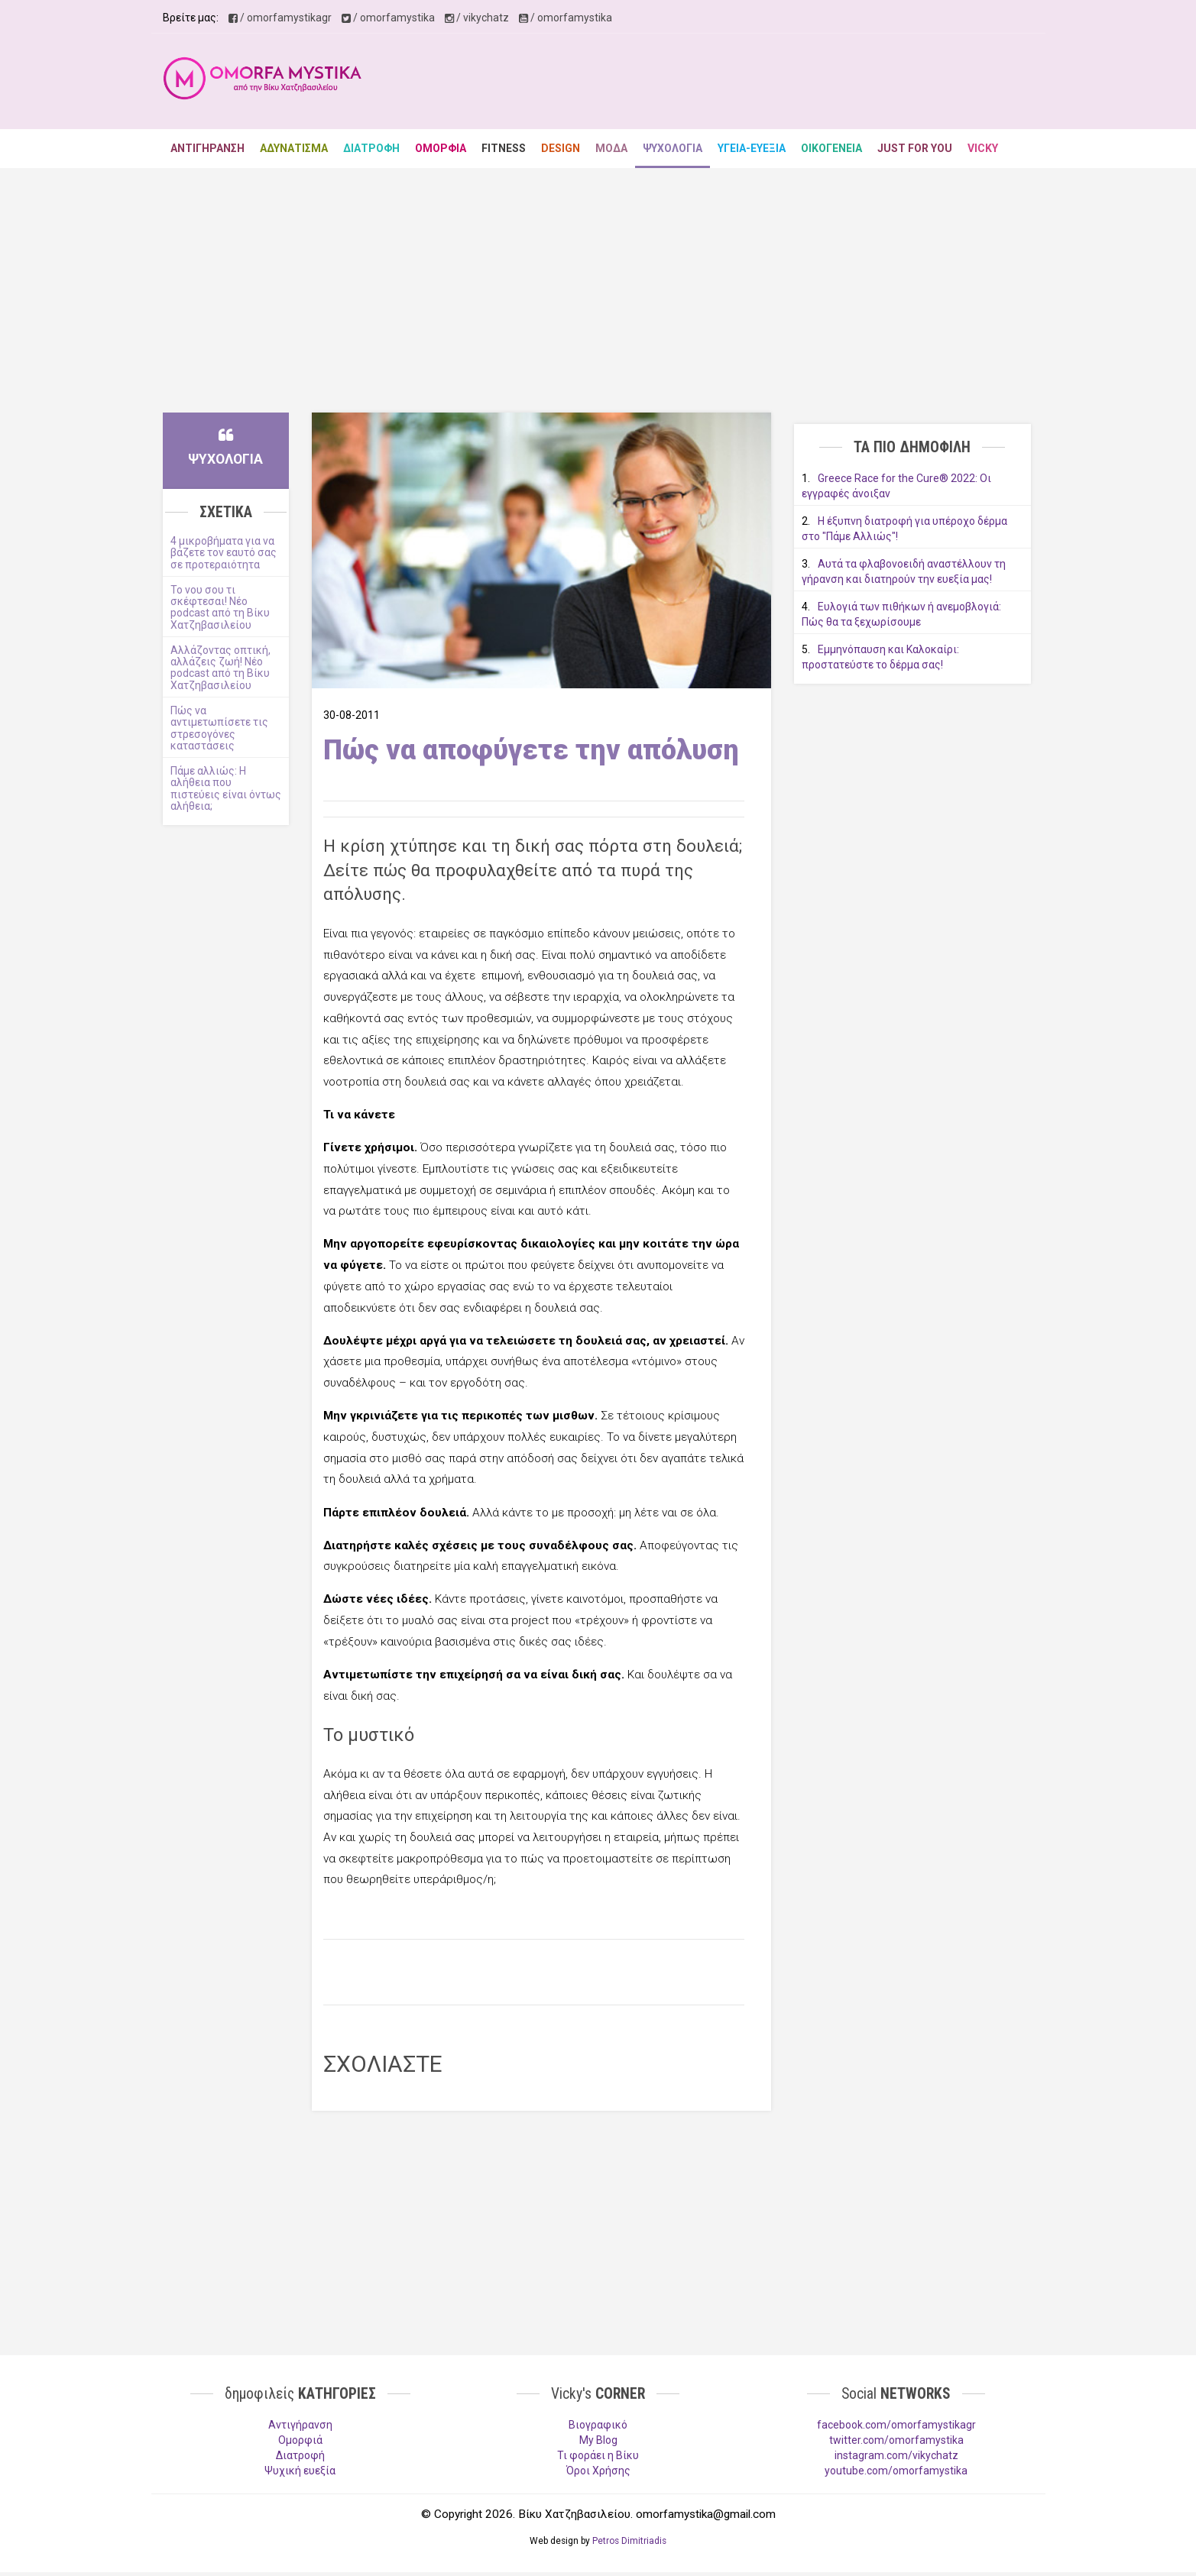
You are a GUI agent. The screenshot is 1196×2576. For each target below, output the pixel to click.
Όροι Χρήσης (598, 2470)
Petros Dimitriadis (629, 2541)
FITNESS (503, 148)
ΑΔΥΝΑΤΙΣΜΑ (294, 148)
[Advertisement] (756, 83)
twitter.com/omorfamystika (896, 2440)
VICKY (982, 148)
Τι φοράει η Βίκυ (598, 2455)
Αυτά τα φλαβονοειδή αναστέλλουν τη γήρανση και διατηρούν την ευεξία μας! (904, 571)
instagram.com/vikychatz (896, 2455)
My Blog (598, 2440)
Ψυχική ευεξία (299, 2470)
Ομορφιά (300, 2440)
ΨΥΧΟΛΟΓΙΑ (672, 148)
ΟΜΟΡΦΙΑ (440, 148)
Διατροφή (300, 2455)
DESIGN (560, 148)
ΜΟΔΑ (611, 148)
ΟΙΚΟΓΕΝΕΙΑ (831, 148)
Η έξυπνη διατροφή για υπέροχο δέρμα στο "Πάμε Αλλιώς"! (904, 528)
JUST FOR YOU (914, 148)
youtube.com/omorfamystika (896, 2470)
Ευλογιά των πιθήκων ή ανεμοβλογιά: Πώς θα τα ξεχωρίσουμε (901, 614)
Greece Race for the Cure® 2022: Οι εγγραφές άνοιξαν (896, 486)
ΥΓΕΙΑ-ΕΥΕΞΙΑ (752, 148)
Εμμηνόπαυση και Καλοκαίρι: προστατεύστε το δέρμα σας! (880, 657)
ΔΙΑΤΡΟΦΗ (371, 148)
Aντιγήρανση (300, 2425)
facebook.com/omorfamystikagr (896, 2425)
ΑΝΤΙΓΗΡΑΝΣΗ (207, 148)
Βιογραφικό (598, 2425)
